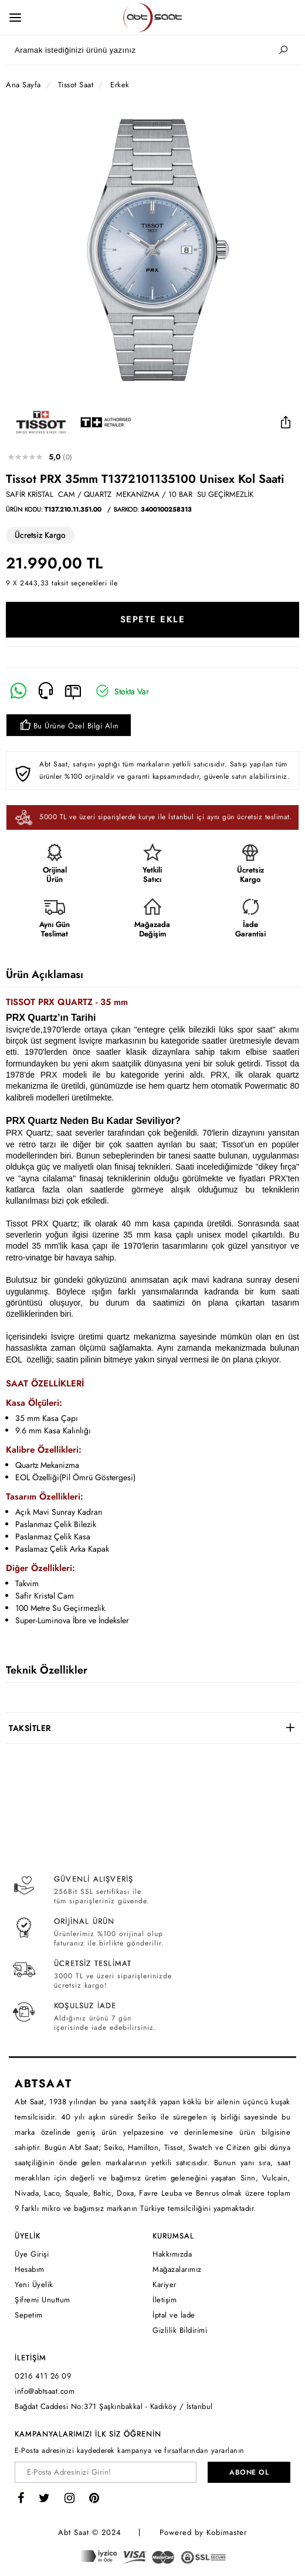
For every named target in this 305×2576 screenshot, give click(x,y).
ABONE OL (249, 2472)
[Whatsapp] (18, 691)
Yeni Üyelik (34, 2284)
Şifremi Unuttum (42, 2299)
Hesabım (30, 2269)
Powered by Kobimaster (203, 2532)
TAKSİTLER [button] (30, 1728)
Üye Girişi (32, 2254)
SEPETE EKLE (152, 619)
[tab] (152, 1728)
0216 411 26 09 (43, 2375)
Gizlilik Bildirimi (179, 2330)
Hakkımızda (172, 2254)
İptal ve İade (173, 2315)
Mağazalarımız (177, 2269)
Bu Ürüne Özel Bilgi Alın (68, 725)
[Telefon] (46, 691)
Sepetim (29, 2315)
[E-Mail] (73, 691)
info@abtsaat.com (44, 2391)
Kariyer (164, 2284)
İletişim (164, 2299)
